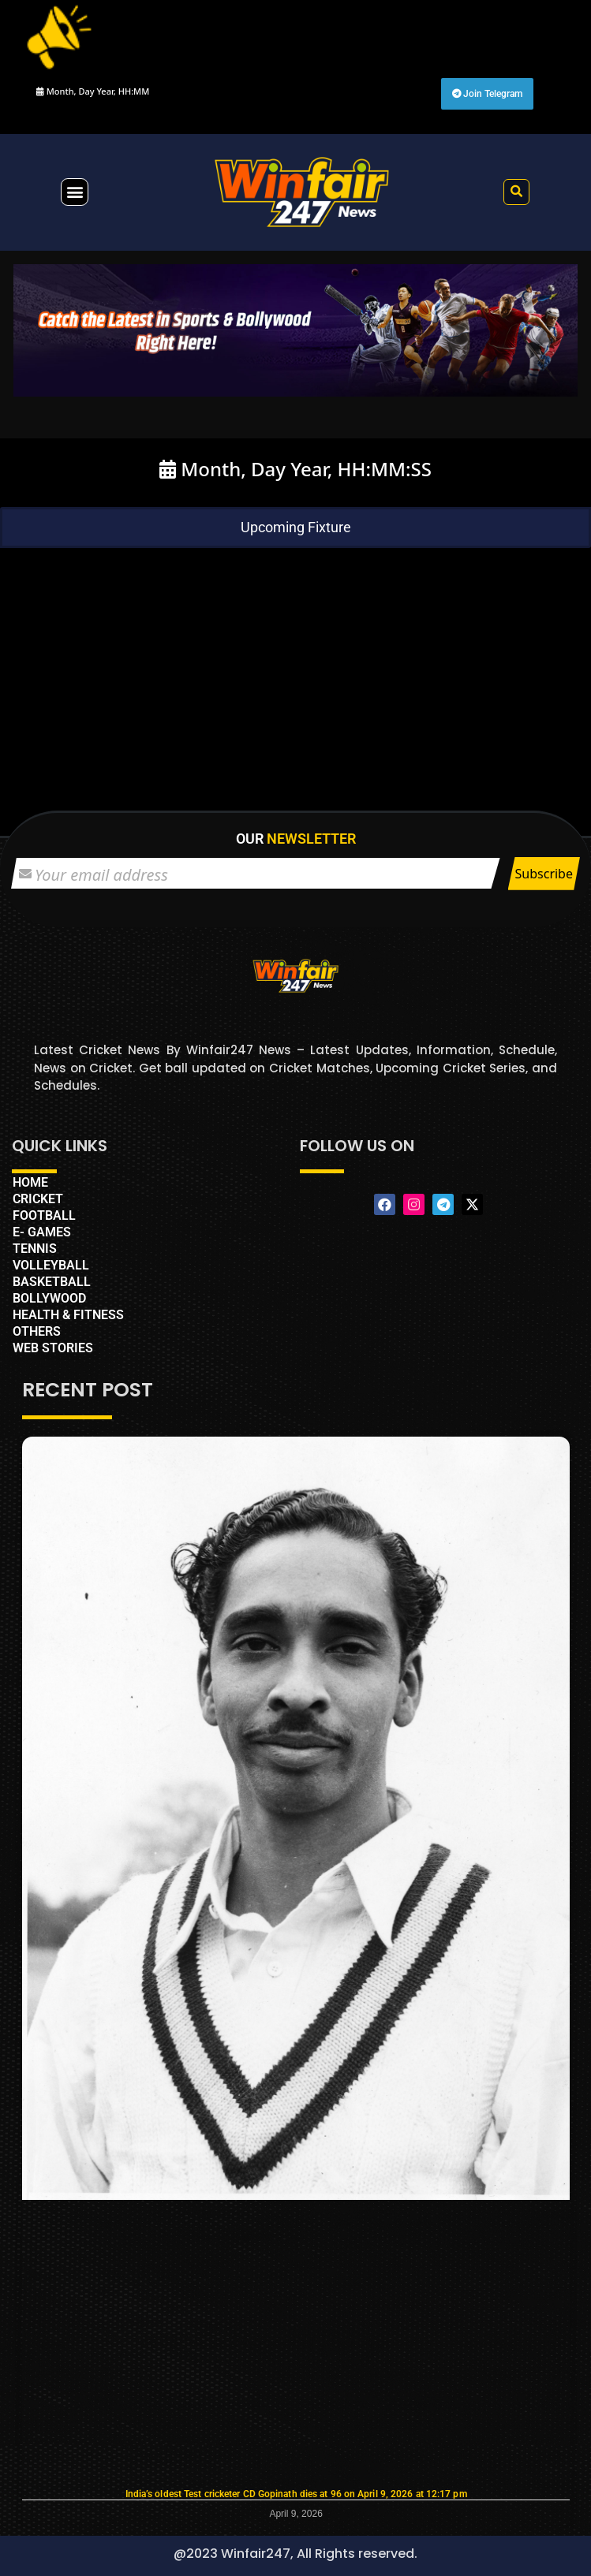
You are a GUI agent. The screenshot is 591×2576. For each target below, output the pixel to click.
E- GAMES (42, 1232)
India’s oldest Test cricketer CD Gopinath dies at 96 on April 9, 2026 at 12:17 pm (296, 2494)
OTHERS (37, 1331)
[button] (74, 192)
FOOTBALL (44, 1215)
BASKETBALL (52, 1281)
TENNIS (35, 1248)
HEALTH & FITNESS (68, 1314)
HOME (30, 1182)
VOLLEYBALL (51, 1265)
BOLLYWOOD (49, 1298)
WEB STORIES (53, 1347)
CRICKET (38, 1198)
